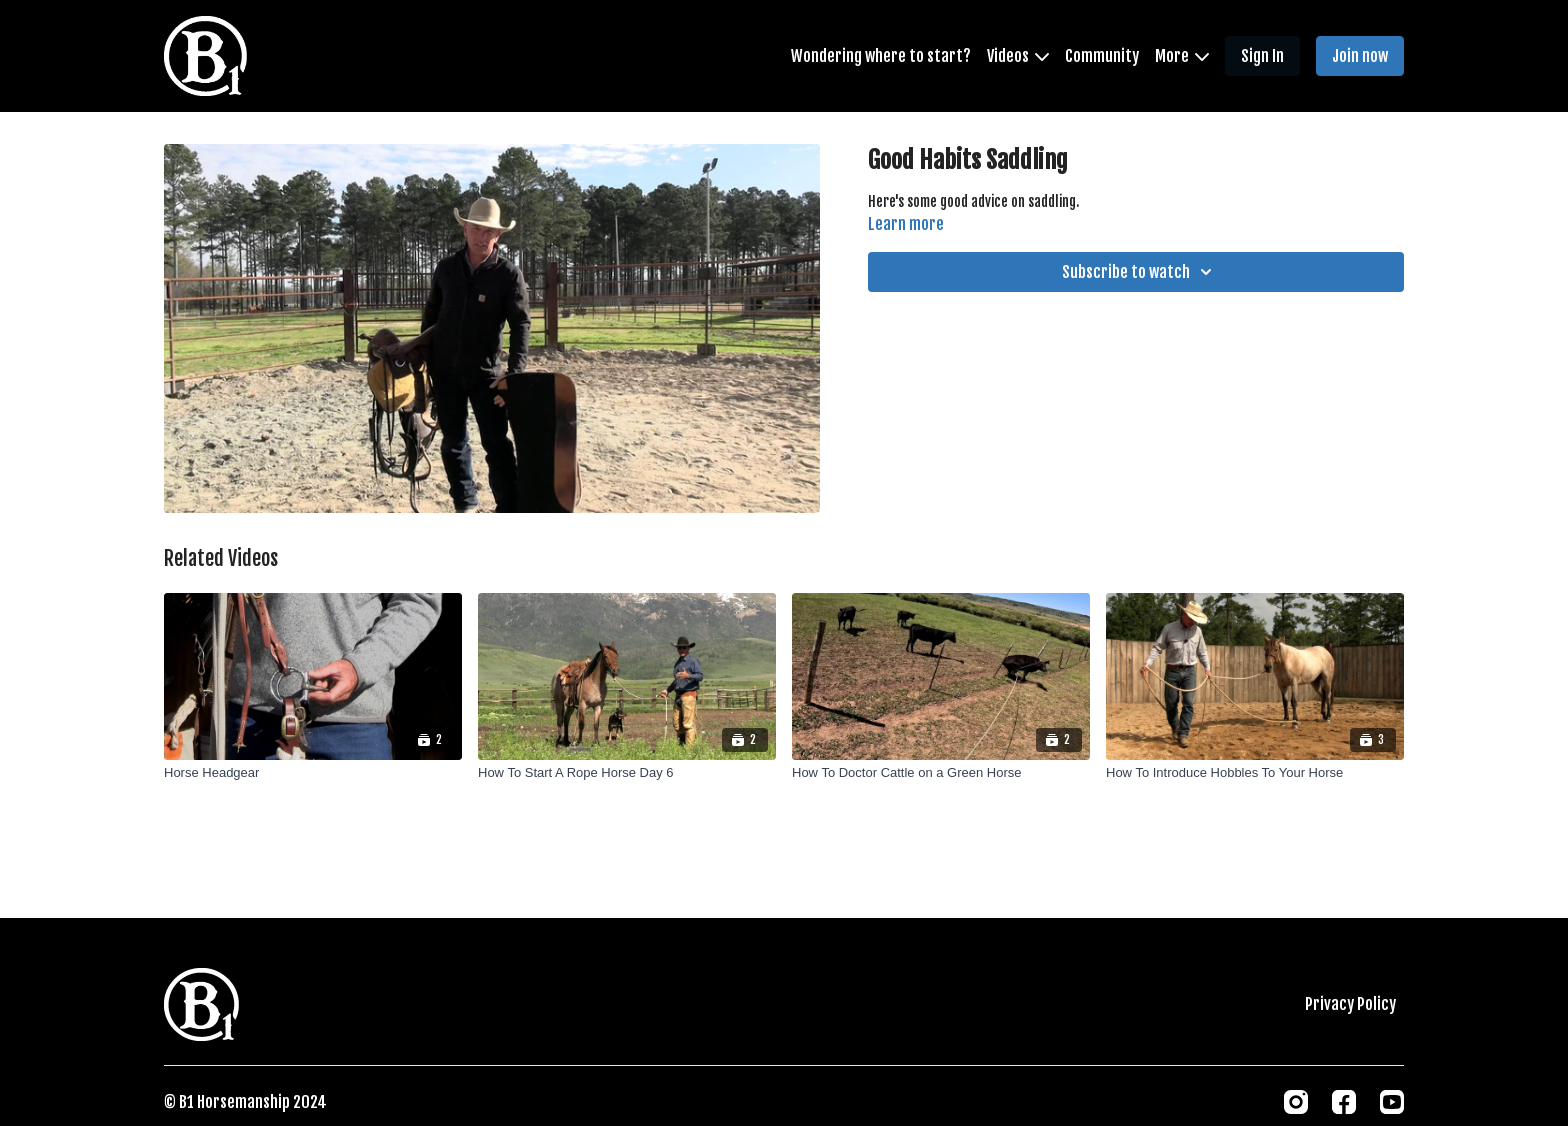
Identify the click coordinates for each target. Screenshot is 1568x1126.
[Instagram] (1296, 1102)
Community (1102, 56)
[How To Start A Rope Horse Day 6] (627, 773)
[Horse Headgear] (313, 773)
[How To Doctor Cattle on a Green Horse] (941, 773)
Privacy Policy (1350, 1004)
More (1182, 56)
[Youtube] (1392, 1102)
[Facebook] (1344, 1102)
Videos (1018, 56)
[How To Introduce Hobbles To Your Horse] (1255, 773)
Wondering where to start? (881, 56)
